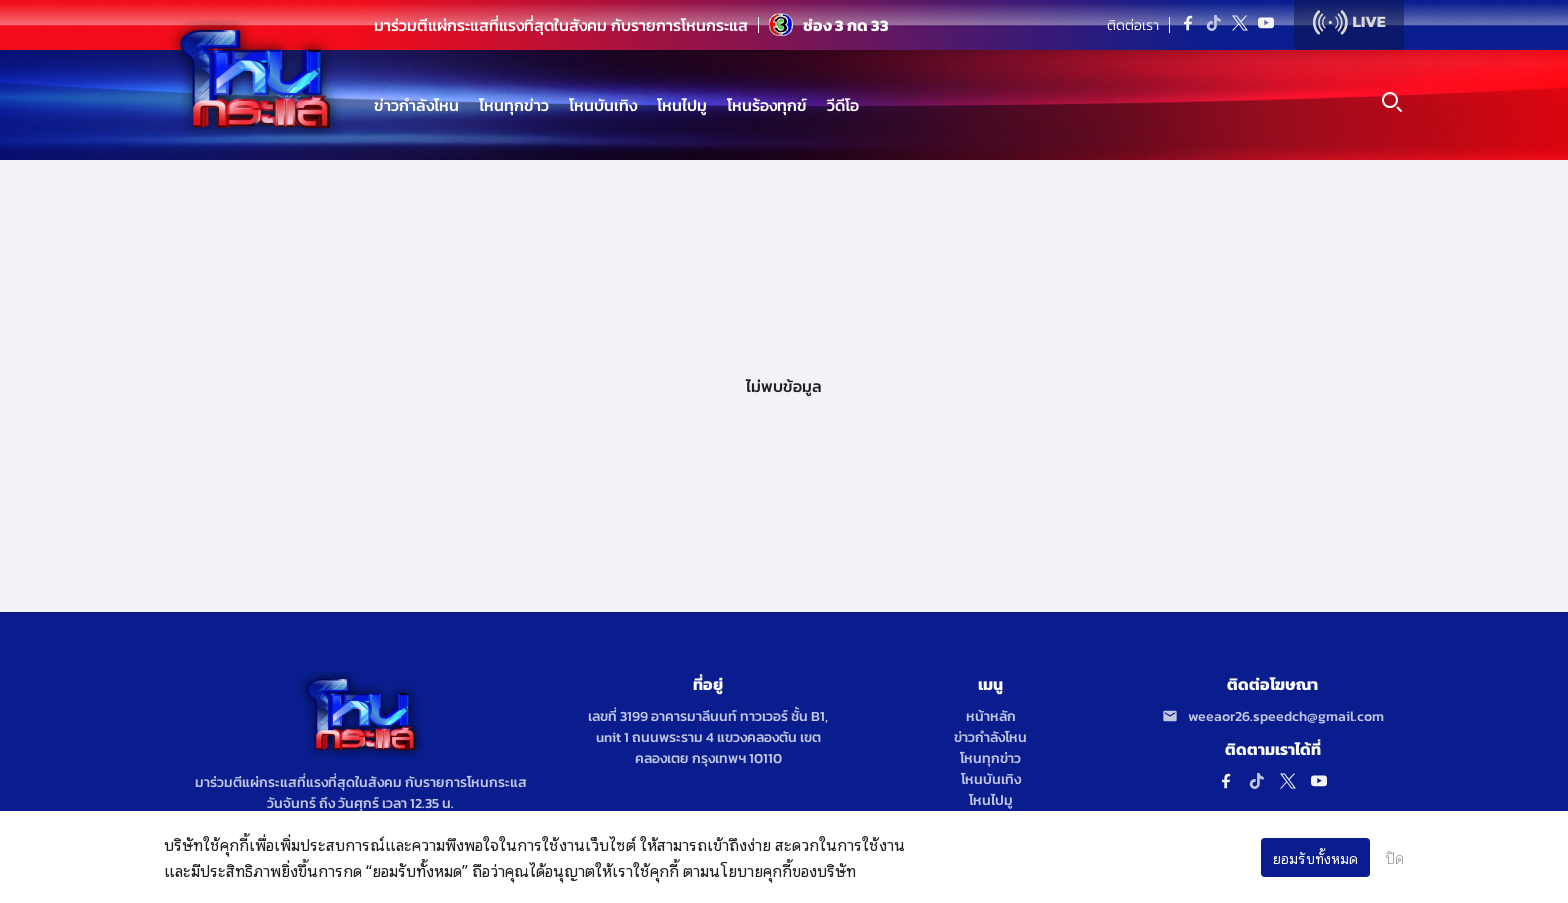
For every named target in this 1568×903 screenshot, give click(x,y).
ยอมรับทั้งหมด (1315, 857)
